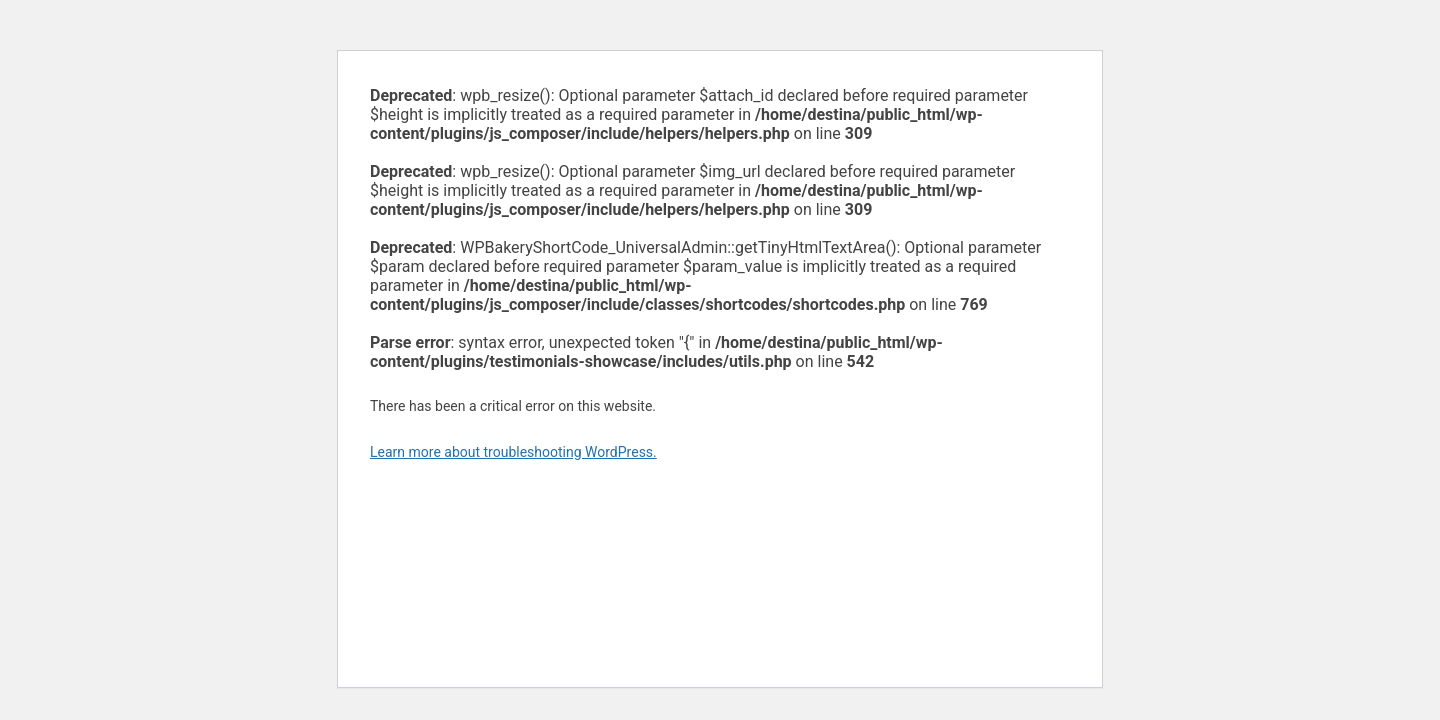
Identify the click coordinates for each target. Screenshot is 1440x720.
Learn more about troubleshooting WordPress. (513, 452)
